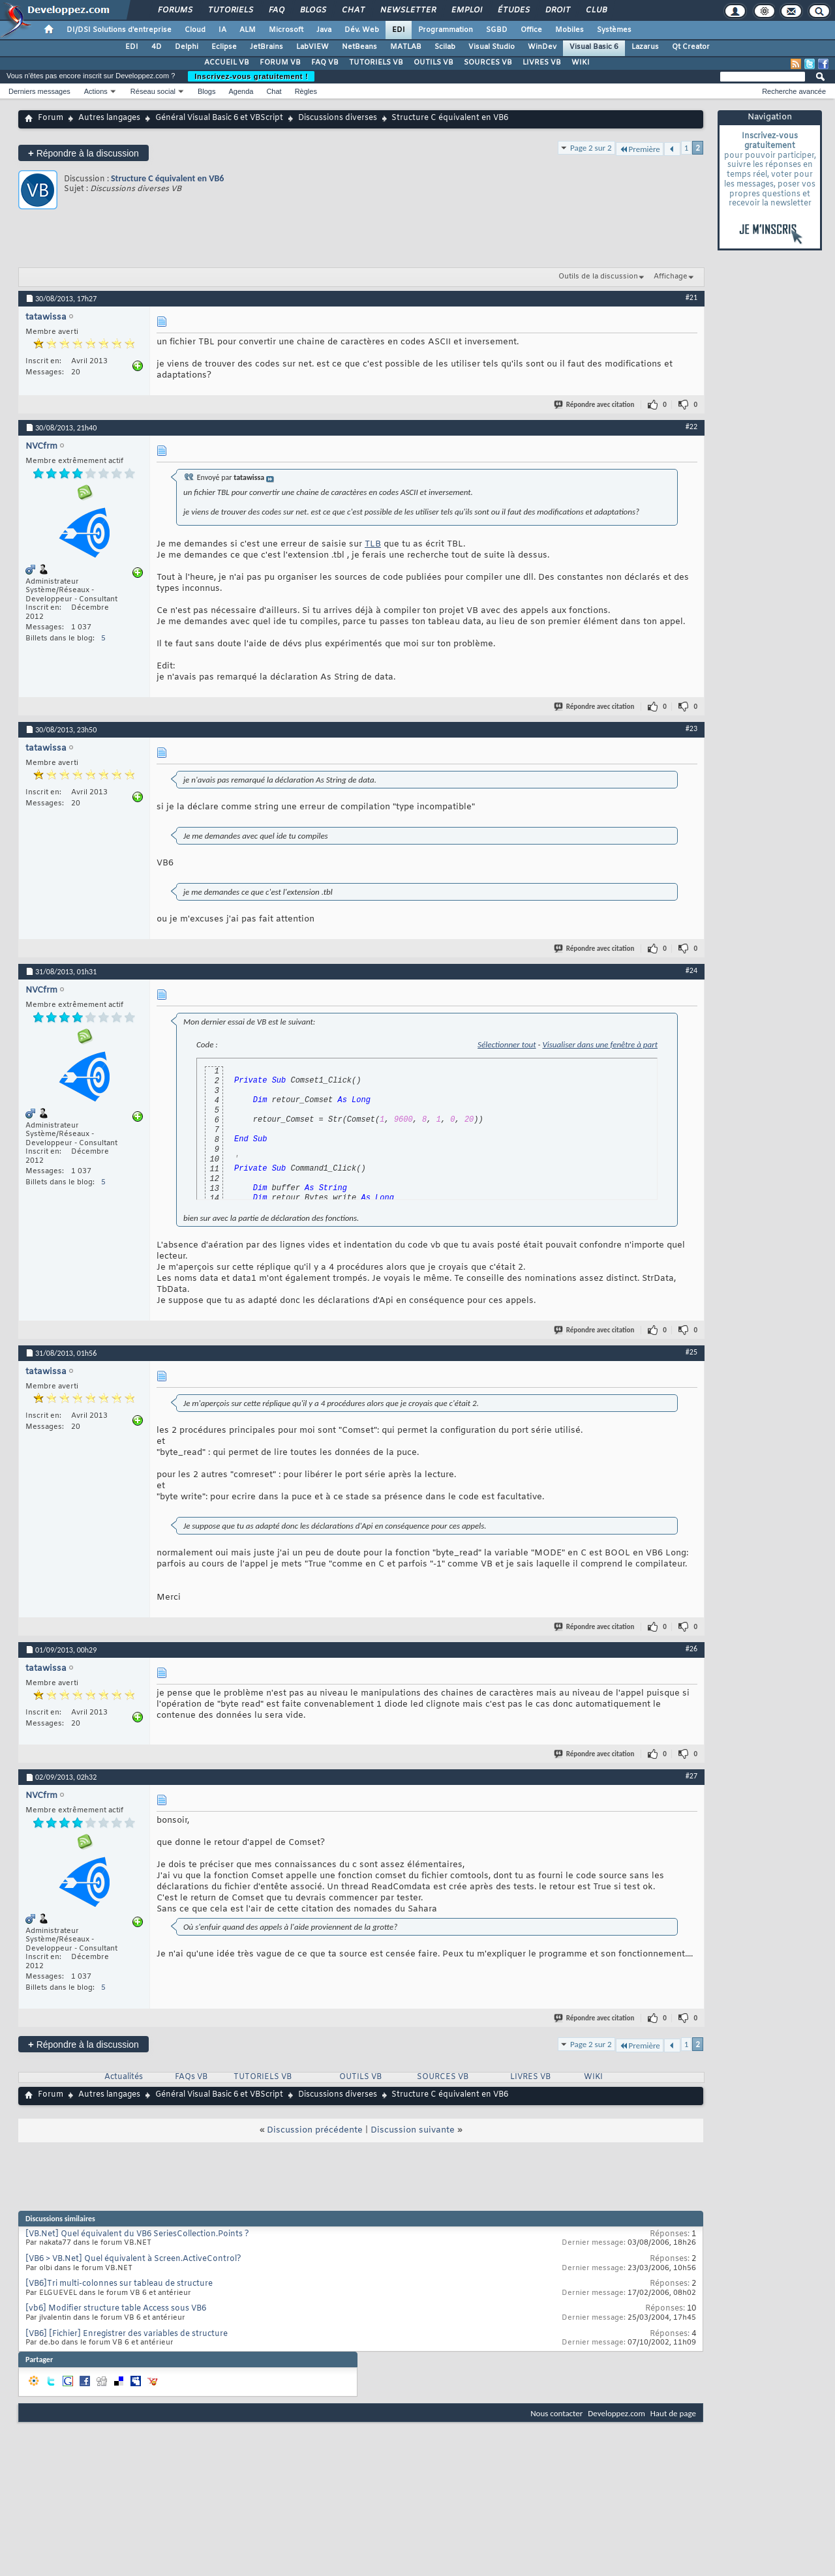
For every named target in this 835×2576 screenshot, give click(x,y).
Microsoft (286, 30)
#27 (691, 1775)
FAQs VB (191, 2077)
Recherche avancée (794, 91)
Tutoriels (230, 10)
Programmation (445, 30)
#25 (691, 1351)
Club (595, 10)
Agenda (240, 91)
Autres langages (109, 118)
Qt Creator (691, 47)
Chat (352, 10)
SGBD (497, 30)
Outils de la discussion (598, 276)
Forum (50, 118)
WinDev (542, 47)
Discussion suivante (413, 2130)
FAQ (276, 10)
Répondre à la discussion (83, 152)
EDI (398, 30)
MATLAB (405, 47)
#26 (691, 1648)
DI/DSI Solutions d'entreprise (119, 30)
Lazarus (645, 47)
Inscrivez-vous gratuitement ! (251, 76)
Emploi (466, 10)
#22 (691, 426)
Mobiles (569, 30)
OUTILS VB (433, 62)
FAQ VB (325, 62)
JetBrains (266, 47)
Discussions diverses (337, 118)
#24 (691, 970)
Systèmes (614, 30)
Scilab (444, 47)
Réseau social (152, 91)
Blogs (312, 10)
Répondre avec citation (595, 404)
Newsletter (407, 10)
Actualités (123, 2077)
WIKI (580, 62)
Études (513, 10)
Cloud (195, 30)
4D (156, 47)
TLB (373, 544)
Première (639, 149)
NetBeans (359, 47)
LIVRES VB (542, 62)
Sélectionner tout (507, 1044)
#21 (691, 297)
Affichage (671, 276)
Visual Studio (491, 47)
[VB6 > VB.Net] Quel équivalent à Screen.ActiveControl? (133, 2259)
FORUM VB (280, 62)
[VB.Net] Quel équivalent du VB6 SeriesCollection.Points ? (137, 2234)
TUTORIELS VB (376, 62)
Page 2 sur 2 (591, 148)
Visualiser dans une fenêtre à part (600, 1044)
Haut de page (673, 2413)
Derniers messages (39, 91)
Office (531, 30)
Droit (557, 10)
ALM (247, 30)
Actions (96, 91)
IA (222, 30)
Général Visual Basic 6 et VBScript (219, 118)
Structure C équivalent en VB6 (167, 178)
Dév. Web (361, 30)
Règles (306, 91)
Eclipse (224, 47)
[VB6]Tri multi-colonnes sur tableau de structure (119, 2284)
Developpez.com (616, 2413)
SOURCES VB (488, 62)
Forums (174, 10)
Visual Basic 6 (593, 47)
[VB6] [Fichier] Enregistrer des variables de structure (126, 2334)
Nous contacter (556, 2413)
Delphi (186, 47)
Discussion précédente (315, 2130)
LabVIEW (312, 47)
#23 (691, 728)
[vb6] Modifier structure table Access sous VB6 (115, 2308)
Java (323, 30)
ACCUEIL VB (226, 62)
